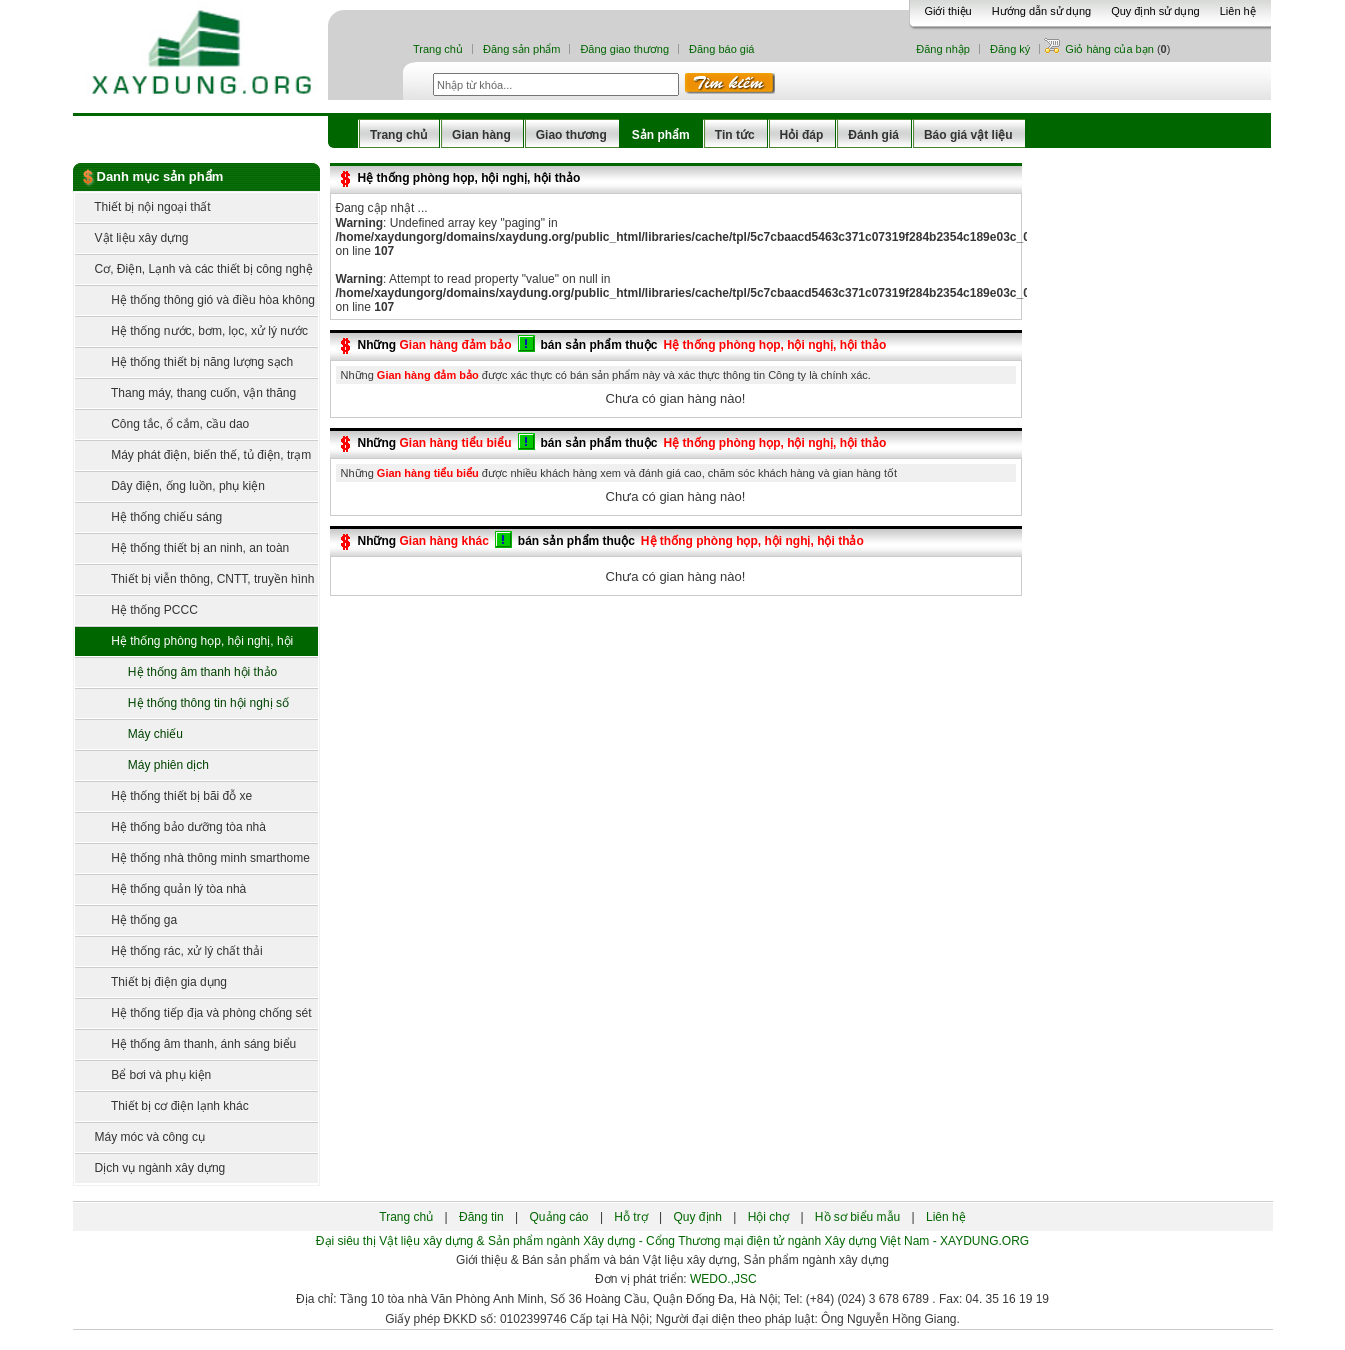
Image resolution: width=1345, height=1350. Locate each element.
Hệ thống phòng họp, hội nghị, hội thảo (184, 645)
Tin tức (735, 135)
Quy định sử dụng (1155, 11)
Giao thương (571, 135)
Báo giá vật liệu (968, 135)
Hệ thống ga (126, 920)
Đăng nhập (943, 49)
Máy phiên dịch (147, 765)
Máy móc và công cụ (140, 1137)
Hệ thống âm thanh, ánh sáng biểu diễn (186, 1048)
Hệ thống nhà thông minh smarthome (192, 858)
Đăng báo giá (721, 49)
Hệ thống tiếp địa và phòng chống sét (193, 1013)
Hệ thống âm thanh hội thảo (181, 672)
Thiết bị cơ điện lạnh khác (162, 1106)
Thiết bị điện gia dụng (151, 982)
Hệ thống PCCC (136, 610)
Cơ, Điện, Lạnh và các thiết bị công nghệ (194, 269)
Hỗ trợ (630, 1217)
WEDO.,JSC (723, 1279)
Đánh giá (873, 135)
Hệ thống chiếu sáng (149, 517)
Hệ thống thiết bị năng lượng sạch (184, 362)
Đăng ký (1010, 49)
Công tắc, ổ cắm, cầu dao (162, 424)
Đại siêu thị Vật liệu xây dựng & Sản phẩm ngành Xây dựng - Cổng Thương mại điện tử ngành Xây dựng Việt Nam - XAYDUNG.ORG (672, 1241)
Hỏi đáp (802, 135)
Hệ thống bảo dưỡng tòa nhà (170, 827)
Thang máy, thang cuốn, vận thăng (186, 393)
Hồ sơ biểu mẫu (857, 1217)
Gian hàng (481, 135)
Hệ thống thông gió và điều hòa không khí (195, 304)
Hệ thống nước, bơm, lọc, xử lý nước (191, 331)
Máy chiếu (134, 734)
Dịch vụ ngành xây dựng (150, 1168)
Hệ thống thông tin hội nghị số (187, 703)
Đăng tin (481, 1217)
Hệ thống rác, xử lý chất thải (169, 951)
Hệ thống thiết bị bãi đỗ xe (164, 796)
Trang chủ (438, 49)
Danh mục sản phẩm (160, 176)
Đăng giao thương (624, 49)
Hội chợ (768, 1217)
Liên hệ (1238, 11)
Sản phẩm (661, 135)
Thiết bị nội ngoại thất (143, 207)
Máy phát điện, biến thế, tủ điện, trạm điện (193, 459)
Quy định (698, 1217)
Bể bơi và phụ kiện (143, 1075)
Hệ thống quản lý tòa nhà (161, 889)
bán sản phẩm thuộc (599, 345)
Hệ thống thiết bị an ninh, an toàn (182, 548)
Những (435, 345)
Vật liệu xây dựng (132, 238)
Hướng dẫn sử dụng (1041, 11)
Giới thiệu (947, 11)
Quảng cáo (559, 1217)
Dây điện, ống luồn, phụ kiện (170, 486)
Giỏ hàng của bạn (1111, 49)
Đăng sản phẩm (521, 49)
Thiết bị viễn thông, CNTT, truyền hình (195, 579)
